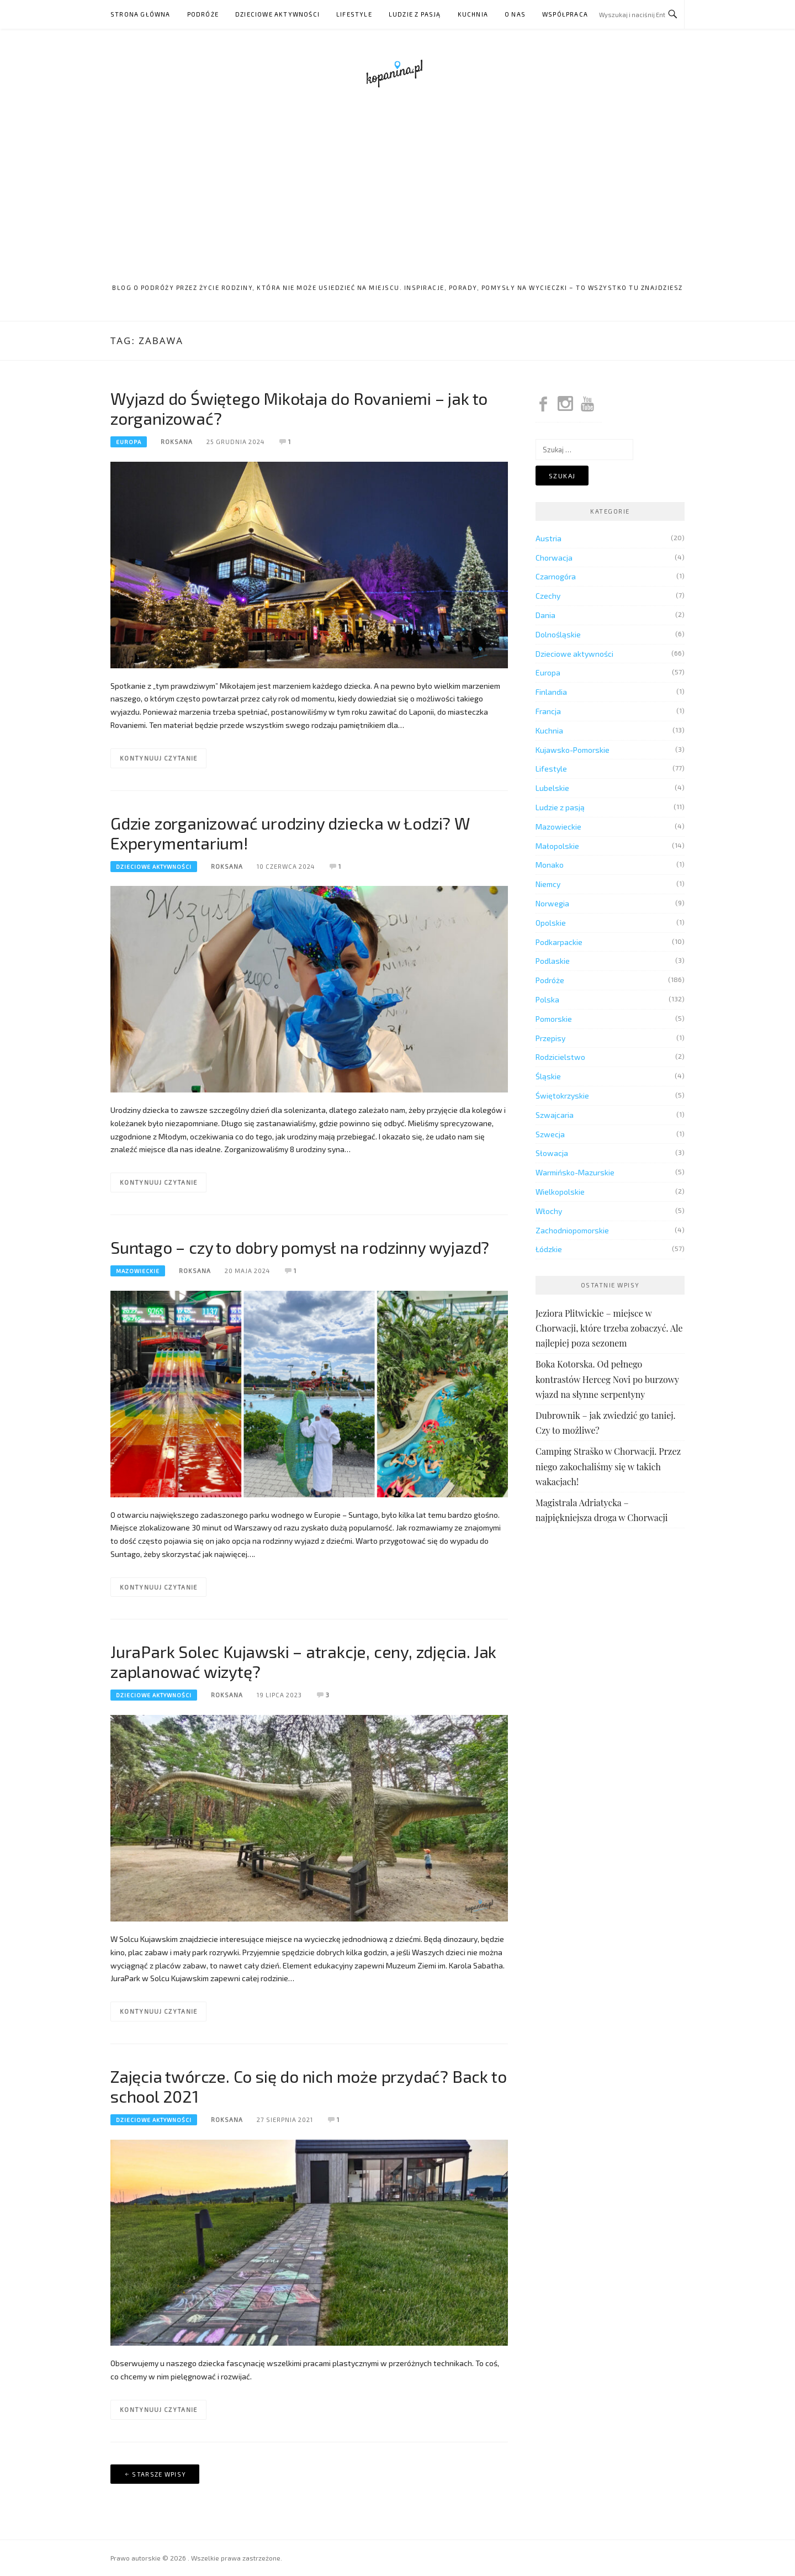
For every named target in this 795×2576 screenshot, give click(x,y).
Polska (547, 999)
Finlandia (551, 691)
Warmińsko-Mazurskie (575, 1172)
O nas (515, 14)
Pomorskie (554, 1018)
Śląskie (548, 1076)
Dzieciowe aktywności (277, 14)
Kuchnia (473, 14)
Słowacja (552, 1153)
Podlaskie (553, 960)
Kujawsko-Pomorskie (573, 749)
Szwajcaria (555, 1115)
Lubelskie (552, 788)
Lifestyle (354, 14)
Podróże (203, 14)
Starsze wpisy (159, 2474)
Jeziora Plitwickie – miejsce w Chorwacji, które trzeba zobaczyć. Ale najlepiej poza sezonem (609, 1328)
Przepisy (550, 1038)
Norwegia (552, 903)
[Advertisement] (397, 189)
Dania (545, 615)
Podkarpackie (559, 942)
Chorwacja (554, 557)
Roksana (177, 441)
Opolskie (551, 922)
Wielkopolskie (560, 1191)
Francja (548, 711)
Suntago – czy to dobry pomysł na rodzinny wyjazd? (299, 1247)
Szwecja (550, 1134)
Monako (550, 864)
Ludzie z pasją (415, 14)
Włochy (549, 1211)
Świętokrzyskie (562, 1095)
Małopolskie (557, 846)
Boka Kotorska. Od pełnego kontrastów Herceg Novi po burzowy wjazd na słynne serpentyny (607, 1379)
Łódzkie (549, 1249)
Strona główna (140, 14)
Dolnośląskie (558, 634)
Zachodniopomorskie (572, 1230)
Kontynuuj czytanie (158, 758)
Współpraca (565, 14)
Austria (548, 538)
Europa (128, 442)
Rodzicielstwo (560, 1057)
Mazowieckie (138, 1271)
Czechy (548, 595)
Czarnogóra (556, 576)
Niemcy (548, 884)
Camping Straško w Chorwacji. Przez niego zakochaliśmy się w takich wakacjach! (608, 1466)
